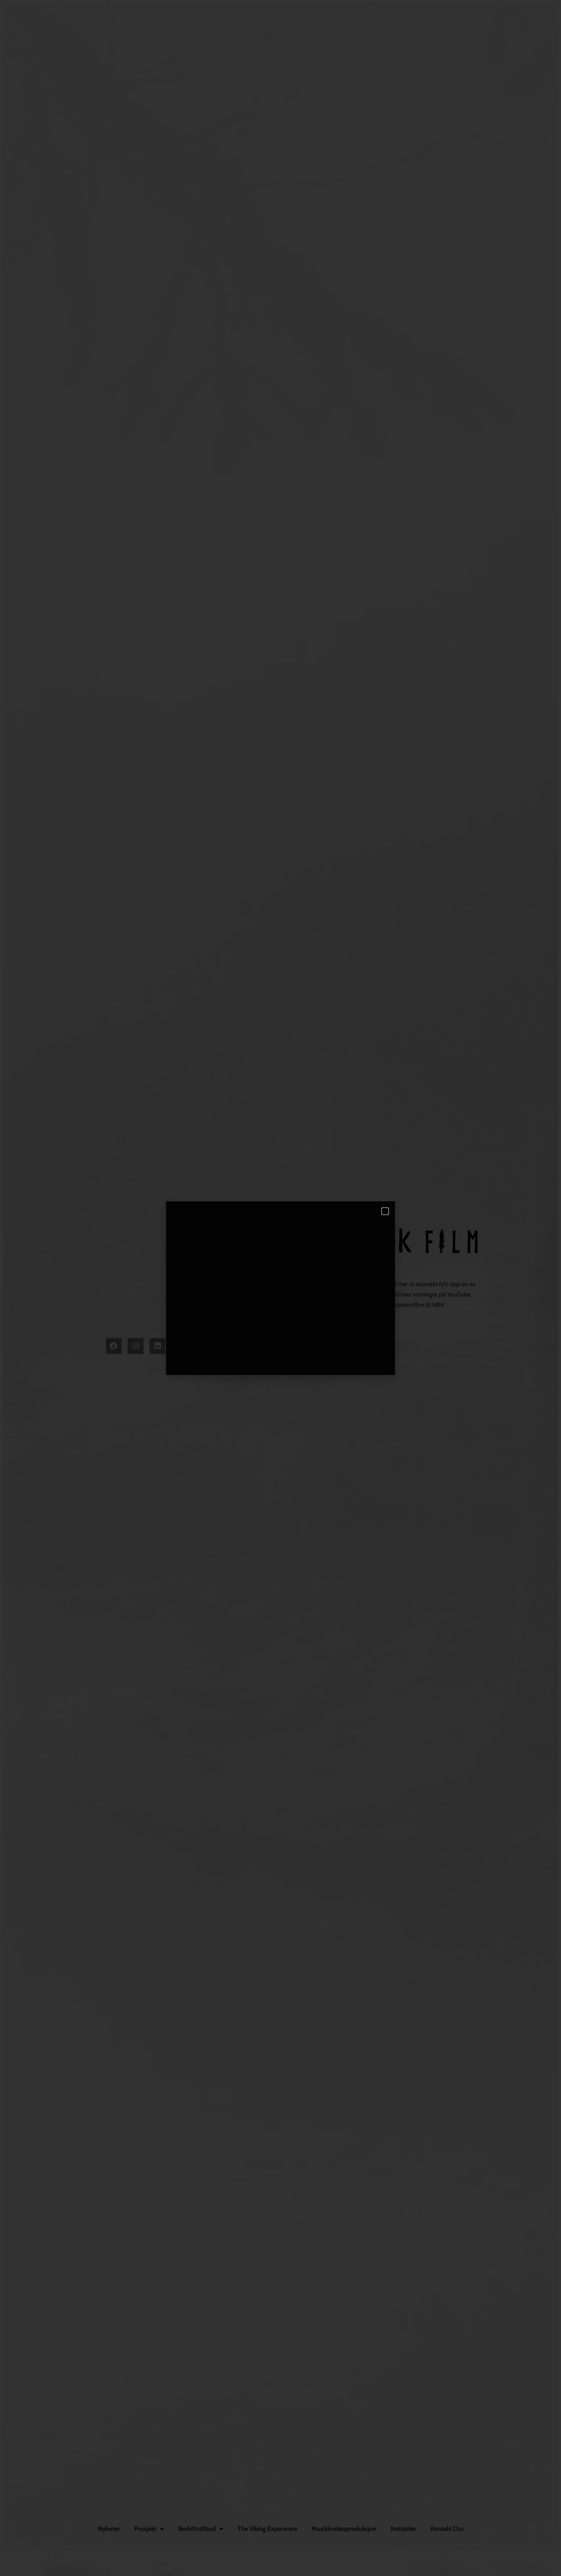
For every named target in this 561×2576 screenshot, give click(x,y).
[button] (385, 1211)
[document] (280, 1288)
